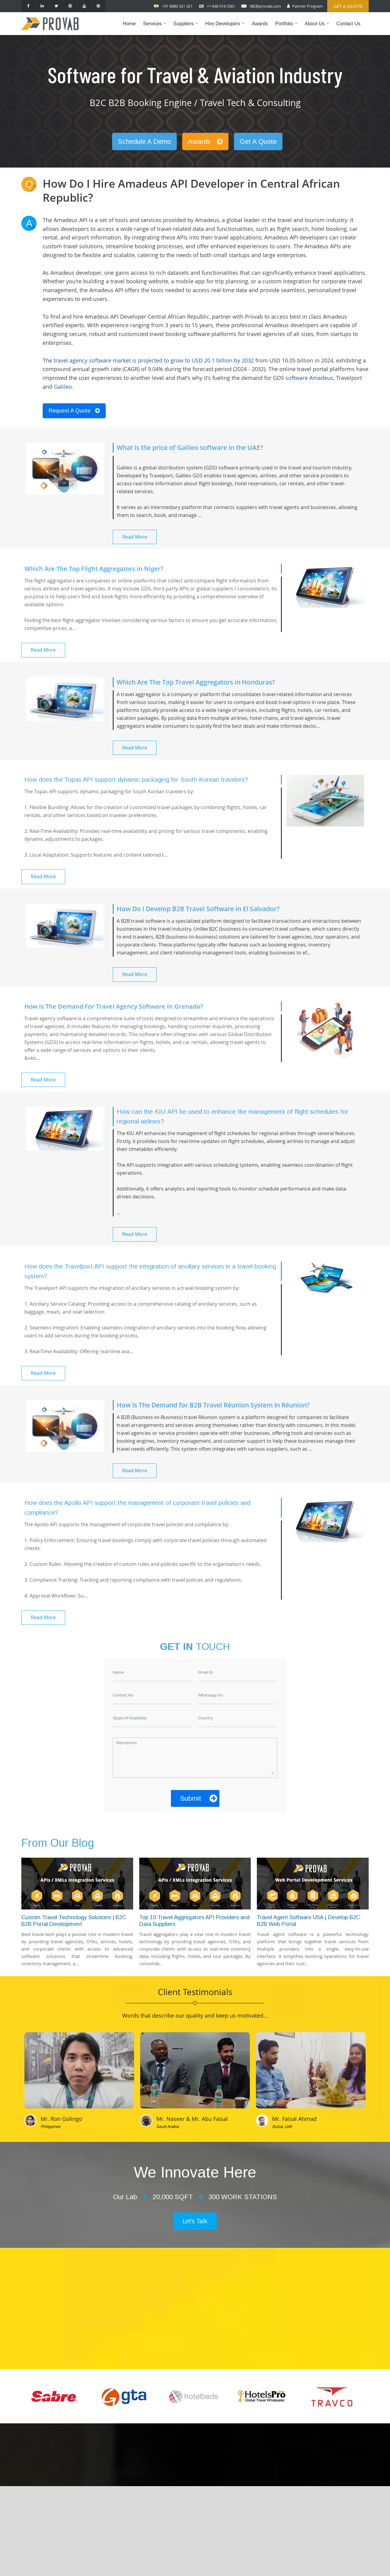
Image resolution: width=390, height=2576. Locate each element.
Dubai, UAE (282, 2126)
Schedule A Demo (144, 141)
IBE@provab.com (265, 6)
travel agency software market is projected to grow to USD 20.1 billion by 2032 (154, 360)
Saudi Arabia (167, 2126)
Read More (134, 536)
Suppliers (187, 28)
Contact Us (348, 23)
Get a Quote (348, 6)
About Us (318, 28)
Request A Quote (74, 411)
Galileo (63, 386)
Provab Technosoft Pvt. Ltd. (239, 2564)
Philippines (50, 2126)
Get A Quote (258, 141)
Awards (260, 23)
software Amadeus (309, 377)
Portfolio (287, 28)
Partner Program (307, 6)
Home (129, 23)
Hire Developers (226, 28)
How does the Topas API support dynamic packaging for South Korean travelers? (136, 779)
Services (156, 28)
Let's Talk (195, 2221)
